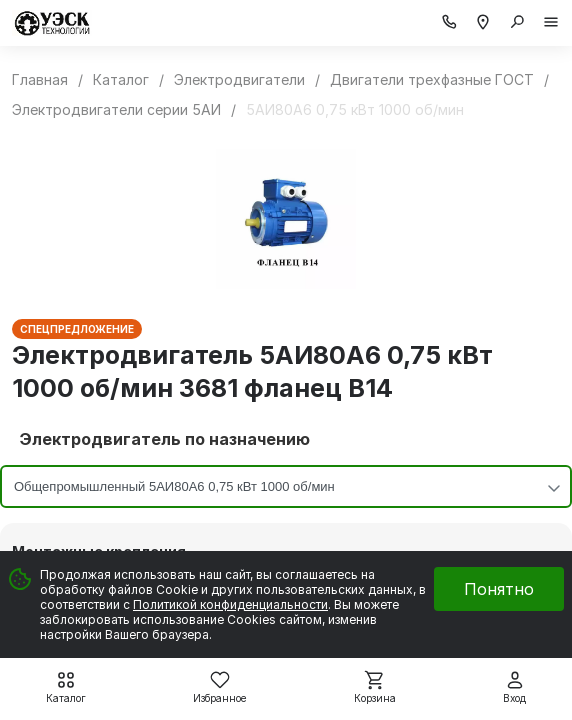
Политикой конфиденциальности (230, 604)
